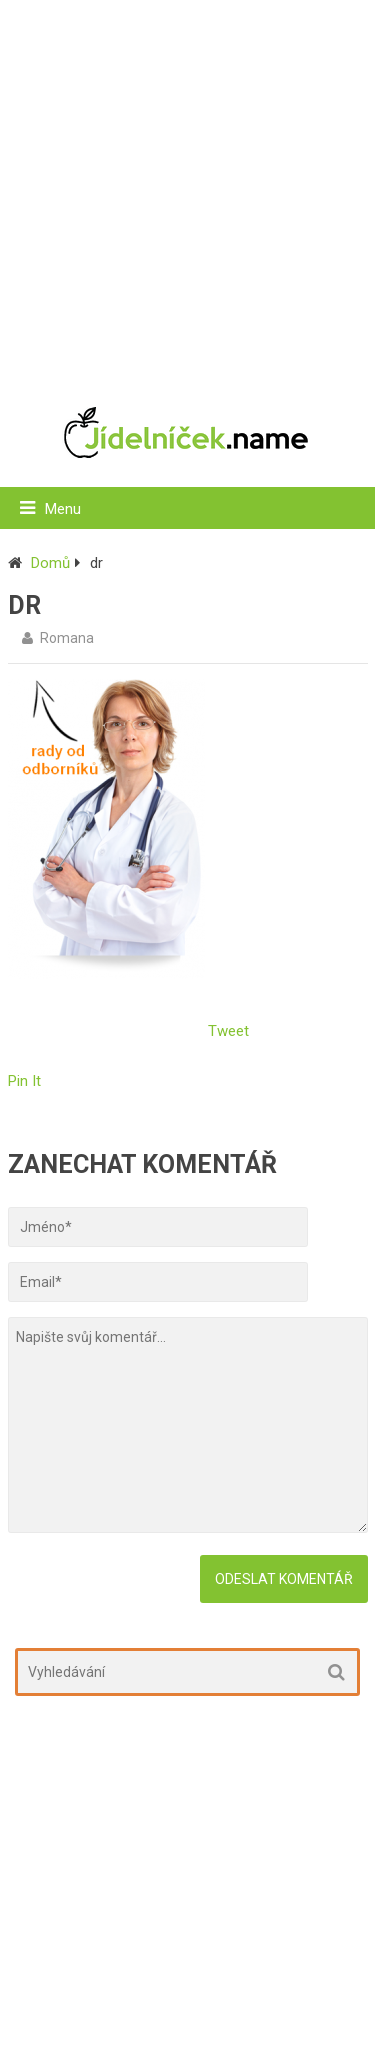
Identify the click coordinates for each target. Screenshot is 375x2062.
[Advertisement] (187, 192)
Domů (50, 563)
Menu (63, 509)
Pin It (24, 1081)
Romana (67, 638)
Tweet (228, 1031)
